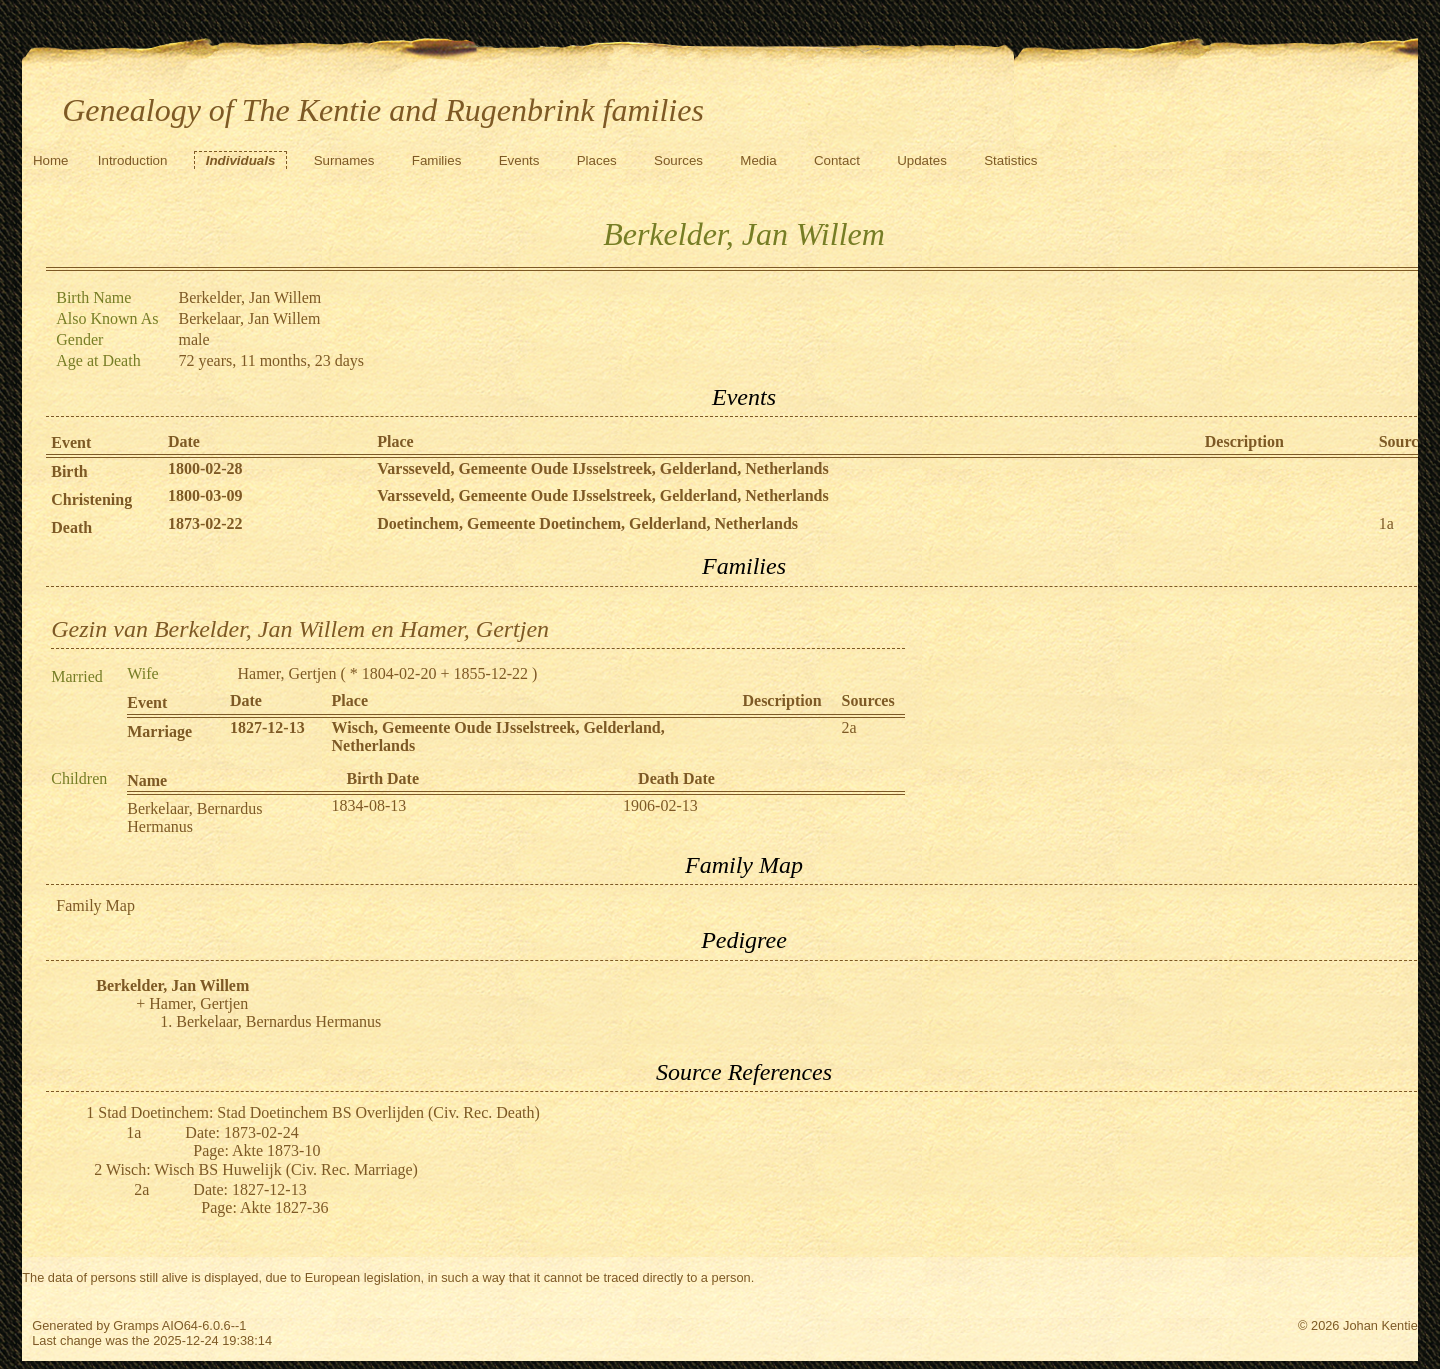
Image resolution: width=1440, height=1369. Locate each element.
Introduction (133, 160)
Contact (837, 160)
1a (1386, 523)
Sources (678, 160)
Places (597, 160)
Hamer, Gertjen (287, 673)
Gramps (136, 1325)
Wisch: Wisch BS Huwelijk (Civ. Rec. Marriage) (262, 1169)
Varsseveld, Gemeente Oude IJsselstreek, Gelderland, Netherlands (603, 468)
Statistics (1010, 160)
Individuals (241, 160)
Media (758, 160)
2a (849, 727)
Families (437, 160)
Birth (69, 471)
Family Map (95, 905)
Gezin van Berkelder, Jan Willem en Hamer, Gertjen (300, 629)
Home (51, 160)
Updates (922, 160)
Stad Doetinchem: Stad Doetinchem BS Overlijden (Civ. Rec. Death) (319, 1112)
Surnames (344, 160)
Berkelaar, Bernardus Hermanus (278, 1021)
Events (519, 160)
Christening (91, 499)
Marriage (159, 731)
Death (71, 527)
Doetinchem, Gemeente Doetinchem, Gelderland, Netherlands (587, 523)
